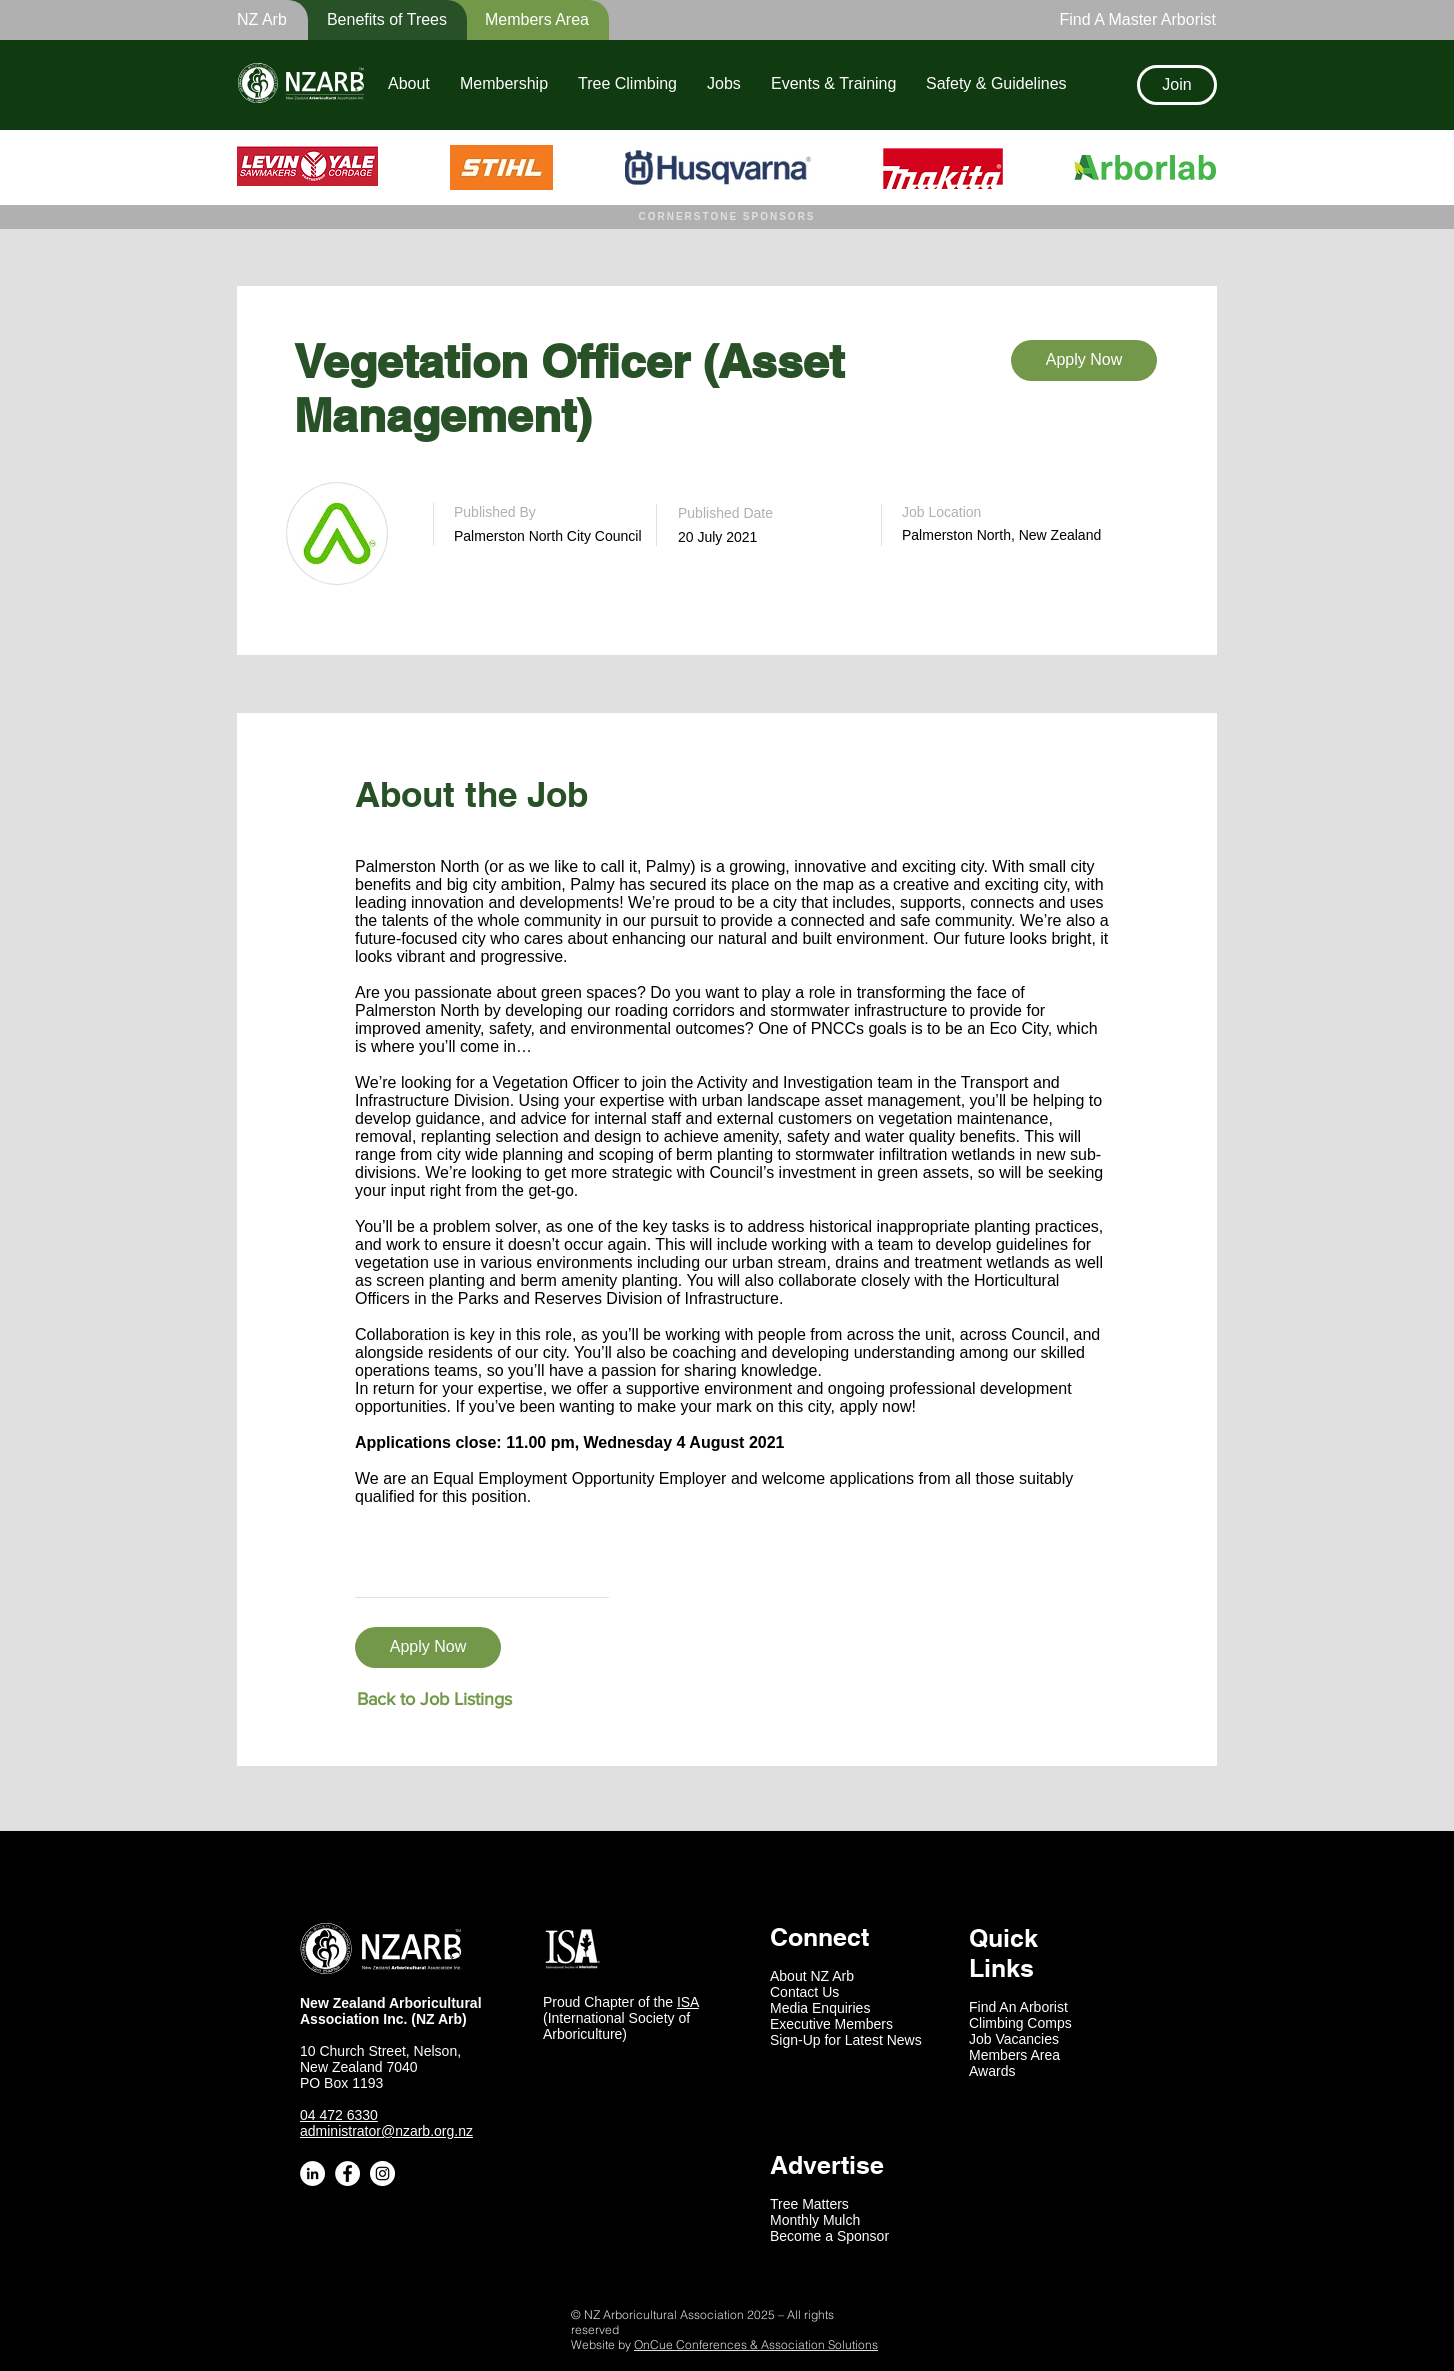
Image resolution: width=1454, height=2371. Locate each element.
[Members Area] (525, 20)
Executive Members (831, 2024)
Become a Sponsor (829, 2236)
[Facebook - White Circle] (347, 2173)
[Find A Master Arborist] (1132, 20)
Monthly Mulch (815, 2220)
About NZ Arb (812, 1976)
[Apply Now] (1084, 360)
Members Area (1014, 2055)
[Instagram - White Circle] (382, 2173)
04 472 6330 (339, 2115)
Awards (992, 2071)
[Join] (1177, 85)
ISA (688, 2002)
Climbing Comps (1020, 2023)
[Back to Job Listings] (434, 1699)
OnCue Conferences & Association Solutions (756, 2344)
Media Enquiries (820, 2008)
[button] (374, 20)
